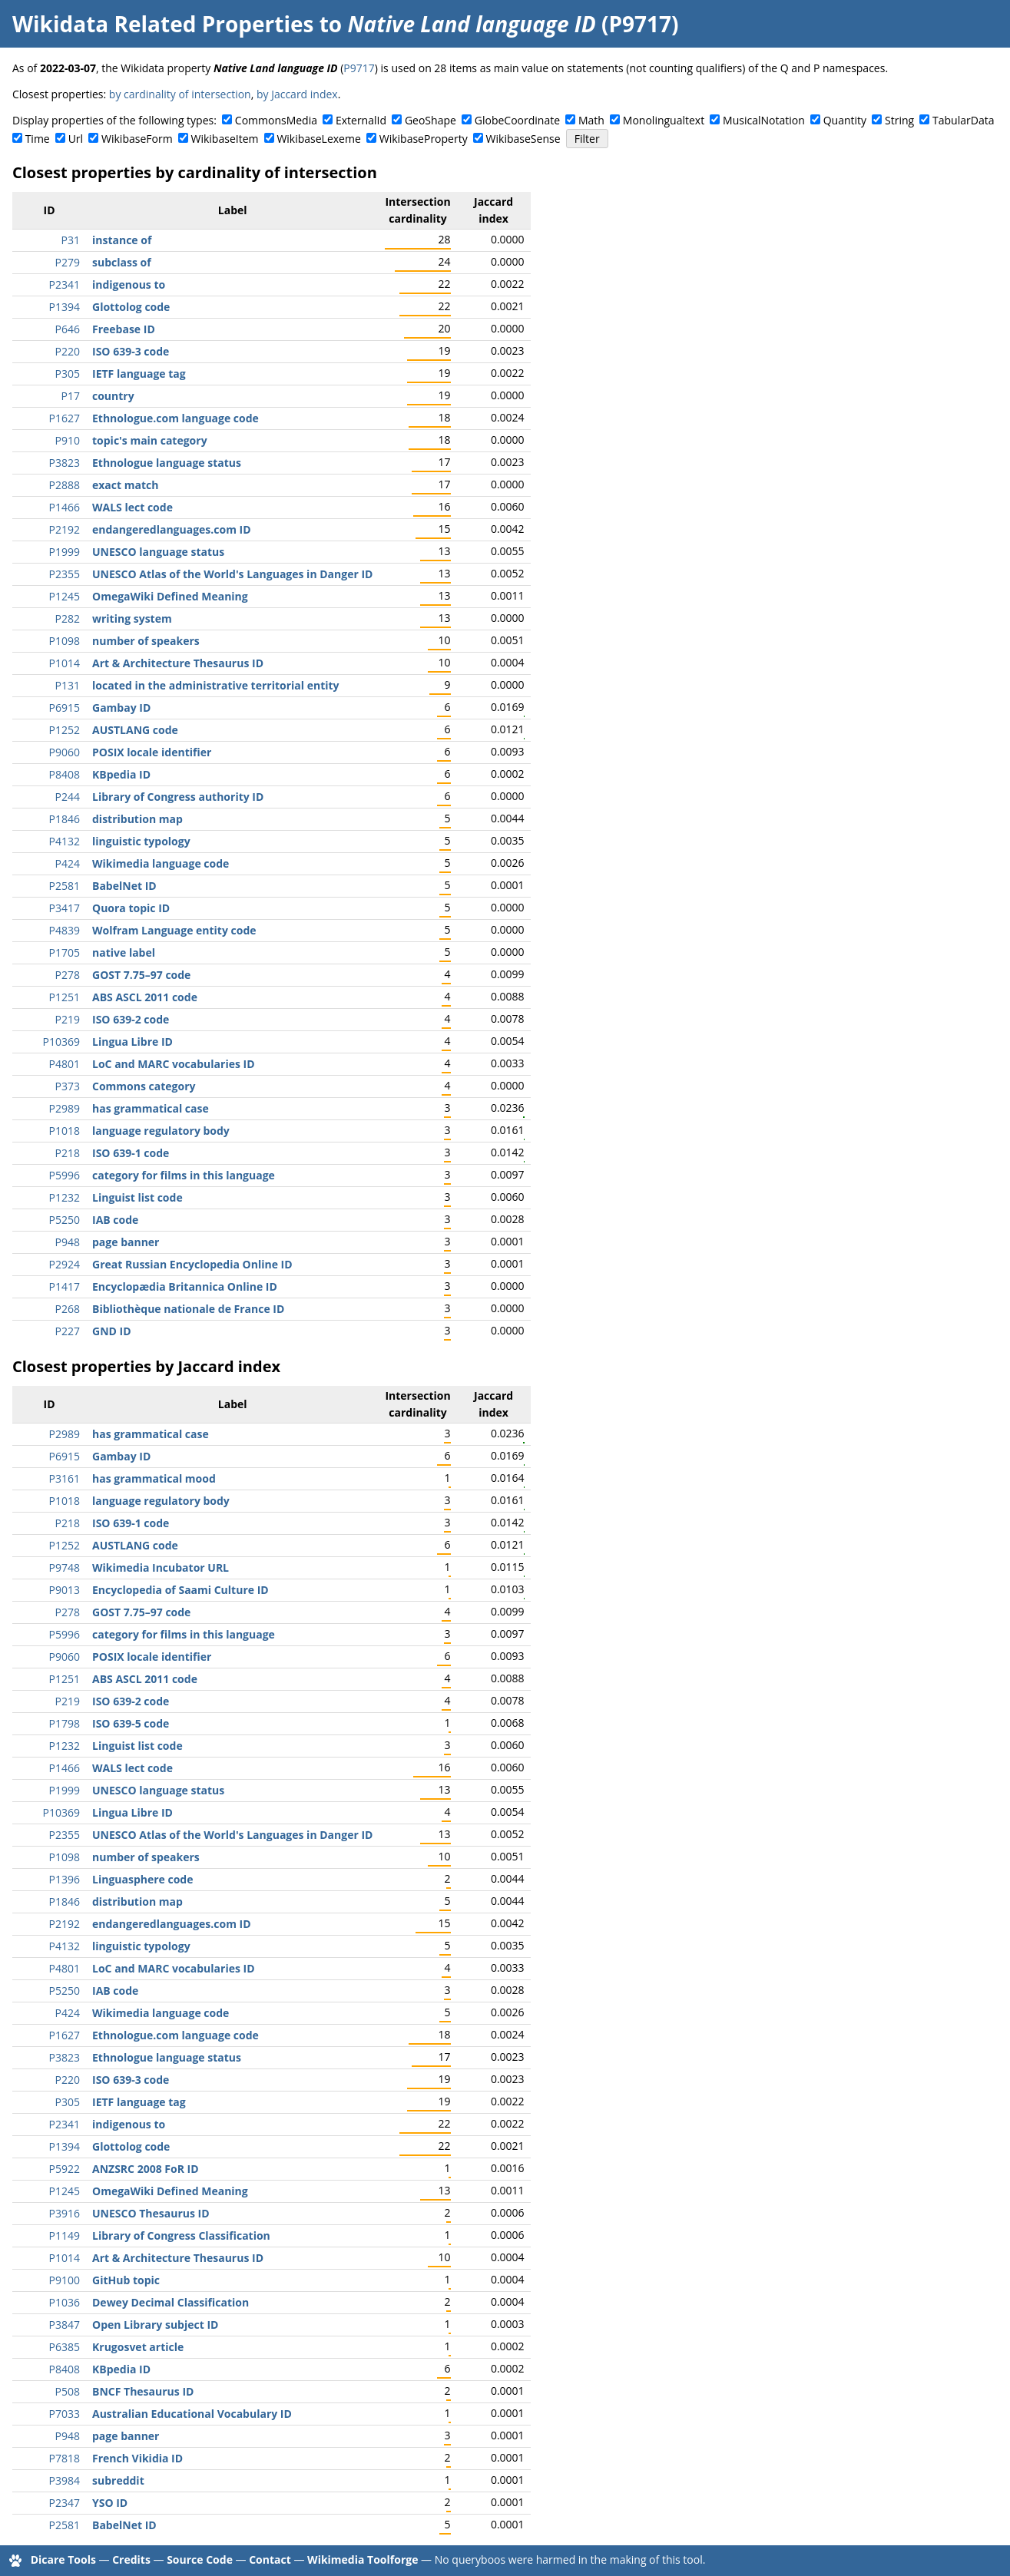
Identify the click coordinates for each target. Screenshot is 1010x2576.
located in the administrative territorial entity (215, 685)
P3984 (64, 2480)
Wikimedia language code (160, 863)
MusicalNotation (764, 120)
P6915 (64, 707)
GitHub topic (126, 2280)
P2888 (64, 485)
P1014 (64, 663)
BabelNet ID (124, 885)
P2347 (64, 2502)
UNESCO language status (158, 551)
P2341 (64, 284)
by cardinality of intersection (180, 94)
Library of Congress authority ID (177, 796)
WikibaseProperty (423, 138)
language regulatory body (161, 1130)
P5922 (64, 2168)
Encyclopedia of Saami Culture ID (180, 1589)
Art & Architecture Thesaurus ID (177, 663)
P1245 (64, 596)
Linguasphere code (143, 1879)
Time (37, 138)
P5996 (64, 1175)
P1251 (64, 997)
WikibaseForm (137, 138)
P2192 (64, 529)
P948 (67, 1242)
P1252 (64, 730)
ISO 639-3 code (130, 351)
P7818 (64, 2458)
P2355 (64, 574)
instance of (121, 240)
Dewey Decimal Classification (170, 2302)
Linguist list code (137, 1197)
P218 (67, 1153)
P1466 (64, 507)
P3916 (64, 2213)
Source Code (200, 2559)
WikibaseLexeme (318, 138)
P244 (67, 796)
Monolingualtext (663, 120)
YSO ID (109, 2502)
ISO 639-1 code (130, 1153)
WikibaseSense (523, 138)
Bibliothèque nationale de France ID (188, 1308)
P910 (67, 440)
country (113, 396)
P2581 (64, 885)
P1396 (64, 1879)
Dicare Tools (63, 2559)
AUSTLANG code (135, 730)
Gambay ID (121, 707)
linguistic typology (141, 841)
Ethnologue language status (166, 462)
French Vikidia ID (137, 2458)
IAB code (115, 1219)
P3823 (64, 462)
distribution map (137, 819)
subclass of (121, 262)
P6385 (64, 2347)
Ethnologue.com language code (175, 418)
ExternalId (361, 120)
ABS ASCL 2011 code (144, 997)
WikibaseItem (225, 138)
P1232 (64, 1197)
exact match (125, 485)
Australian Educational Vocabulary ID (192, 2413)
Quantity (844, 120)
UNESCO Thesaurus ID (151, 2213)
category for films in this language (183, 1175)
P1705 (64, 952)
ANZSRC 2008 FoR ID (145, 2168)
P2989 (64, 1108)
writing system (132, 618)
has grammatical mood (154, 1478)
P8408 (64, 774)
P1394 (64, 306)
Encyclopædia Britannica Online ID (184, 1286)
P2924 (64, 1264)
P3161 (64, 1478)
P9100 (64, 2280)
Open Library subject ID (155, 2324)
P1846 (64, 819)
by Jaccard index (297, 94)
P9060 (64, 752)
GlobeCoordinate (517, 120)
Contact (270, 2559)
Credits (131, 2559)
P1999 (64, 551)
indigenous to (128, 284)
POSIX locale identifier (151, 752)
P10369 (61, 1041)
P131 (67, 685)
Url (75, 138)
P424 (67, 863)
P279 (67, 262)
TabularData (963, 120)
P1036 (64, 2302)
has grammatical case (150, 1108)
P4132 (64, 841)
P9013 (64, 1589)
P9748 (64, 1567)
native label (123, 952)
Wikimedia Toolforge (362, 2559)
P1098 (64, 640)
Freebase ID (123, 329)
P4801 (64, 1064)
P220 (67, 351)
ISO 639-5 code (130, 1723)
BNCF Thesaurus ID (143, 2391)
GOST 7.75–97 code (141, 974)
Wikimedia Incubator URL (160, 1567)
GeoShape (430, 120)
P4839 (64, 930)
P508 (67, 2391)
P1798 (64, 1723)
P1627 (64, 418)
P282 (67, 618)
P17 (70, 396)
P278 (67, 974)
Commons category (143, 1086)
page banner (125, 1242)
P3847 (64, 2324)
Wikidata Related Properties (162, 23)
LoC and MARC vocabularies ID (173, 1064)
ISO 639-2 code (130, 1019)
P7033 (64, 2413)
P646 (67, 329)
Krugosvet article (138, 2347)
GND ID (111, 1331)
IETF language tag (139, 373)
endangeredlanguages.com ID (171, 529)
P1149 (64, 2235)
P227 (67, 1331)
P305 (67, 373)
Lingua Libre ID (132, 1041)
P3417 (64, 908)
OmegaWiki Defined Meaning (170, 596)
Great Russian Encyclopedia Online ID (192, 1264)
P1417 (64, 1286)
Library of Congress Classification (181, 2235)
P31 (70, 240)
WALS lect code (132, 507)
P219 (67, 1019)
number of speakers (146, 640)
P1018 (64, 1130)
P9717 (358, 68)
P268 (67, 1308)
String (899, 120)
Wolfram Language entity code (174, 930)
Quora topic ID (131, 908)
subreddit (118, 2480)
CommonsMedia (276, 120)
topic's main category (149, 440)
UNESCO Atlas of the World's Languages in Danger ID (232, 574)
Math (591, 120)
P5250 (64, 1219)
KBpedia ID (121, 774)
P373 (67, 1086)
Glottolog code (131, 306)
